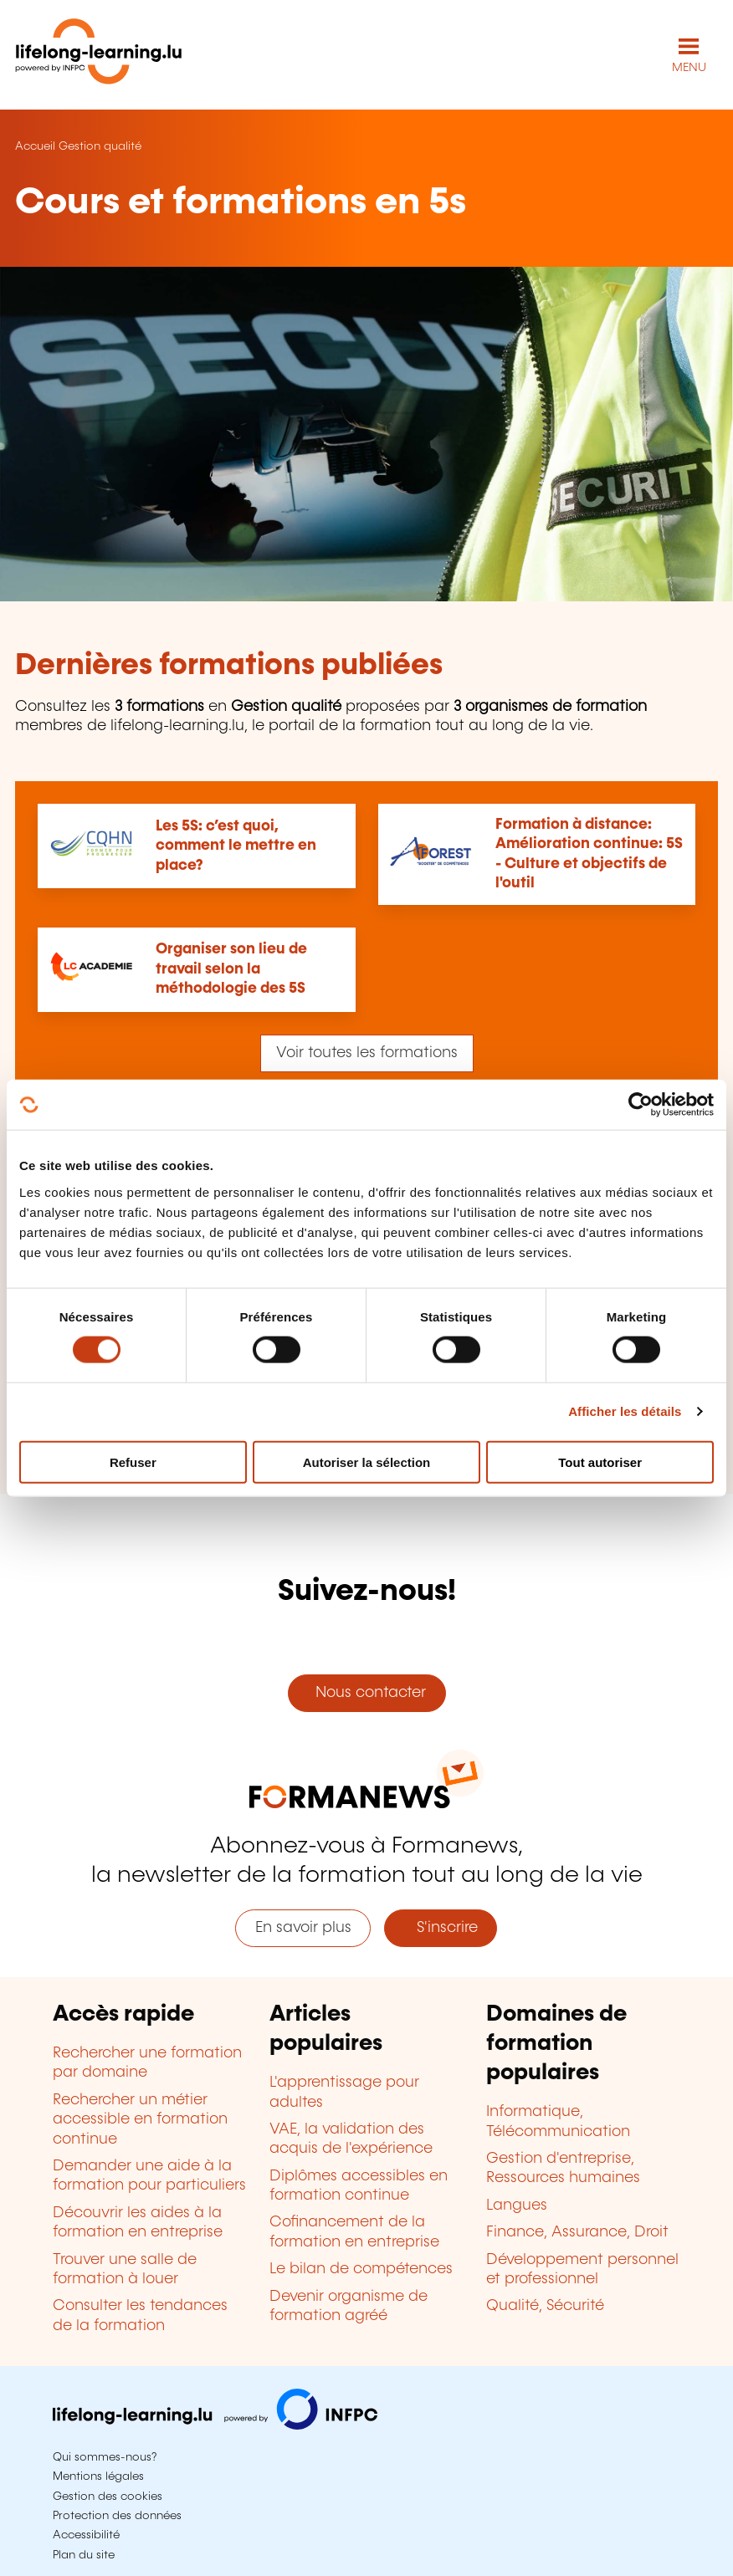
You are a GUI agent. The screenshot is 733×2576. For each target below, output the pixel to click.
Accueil (35, 146)
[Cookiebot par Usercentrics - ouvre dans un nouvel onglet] (640, 1104)
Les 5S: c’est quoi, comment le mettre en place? (236, 846)
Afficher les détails (624, 1411)
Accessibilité (86, 2535)
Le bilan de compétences (361, 2269)
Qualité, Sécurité (545, 2305)
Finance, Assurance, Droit (577, 2232)
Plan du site (84, 2555)
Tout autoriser (600, 1461)
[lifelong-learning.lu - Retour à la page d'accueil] (98, 55)
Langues (516, 2205)
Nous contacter (366, 1692)
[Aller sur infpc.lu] (215, 2425)
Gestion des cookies (107, 2496)
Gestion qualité (100, 146)
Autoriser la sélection (367, 1461)
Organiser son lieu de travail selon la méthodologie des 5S (231, 969)
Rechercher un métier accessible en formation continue (140, 2120)
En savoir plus (303, 1927)
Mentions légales (98, 2476)
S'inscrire (441, 1927)
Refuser (133, 1461)
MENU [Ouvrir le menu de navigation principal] (689, 68)
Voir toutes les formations (367, 1053)
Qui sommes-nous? (104, 2457)
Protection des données (117, 2516)
